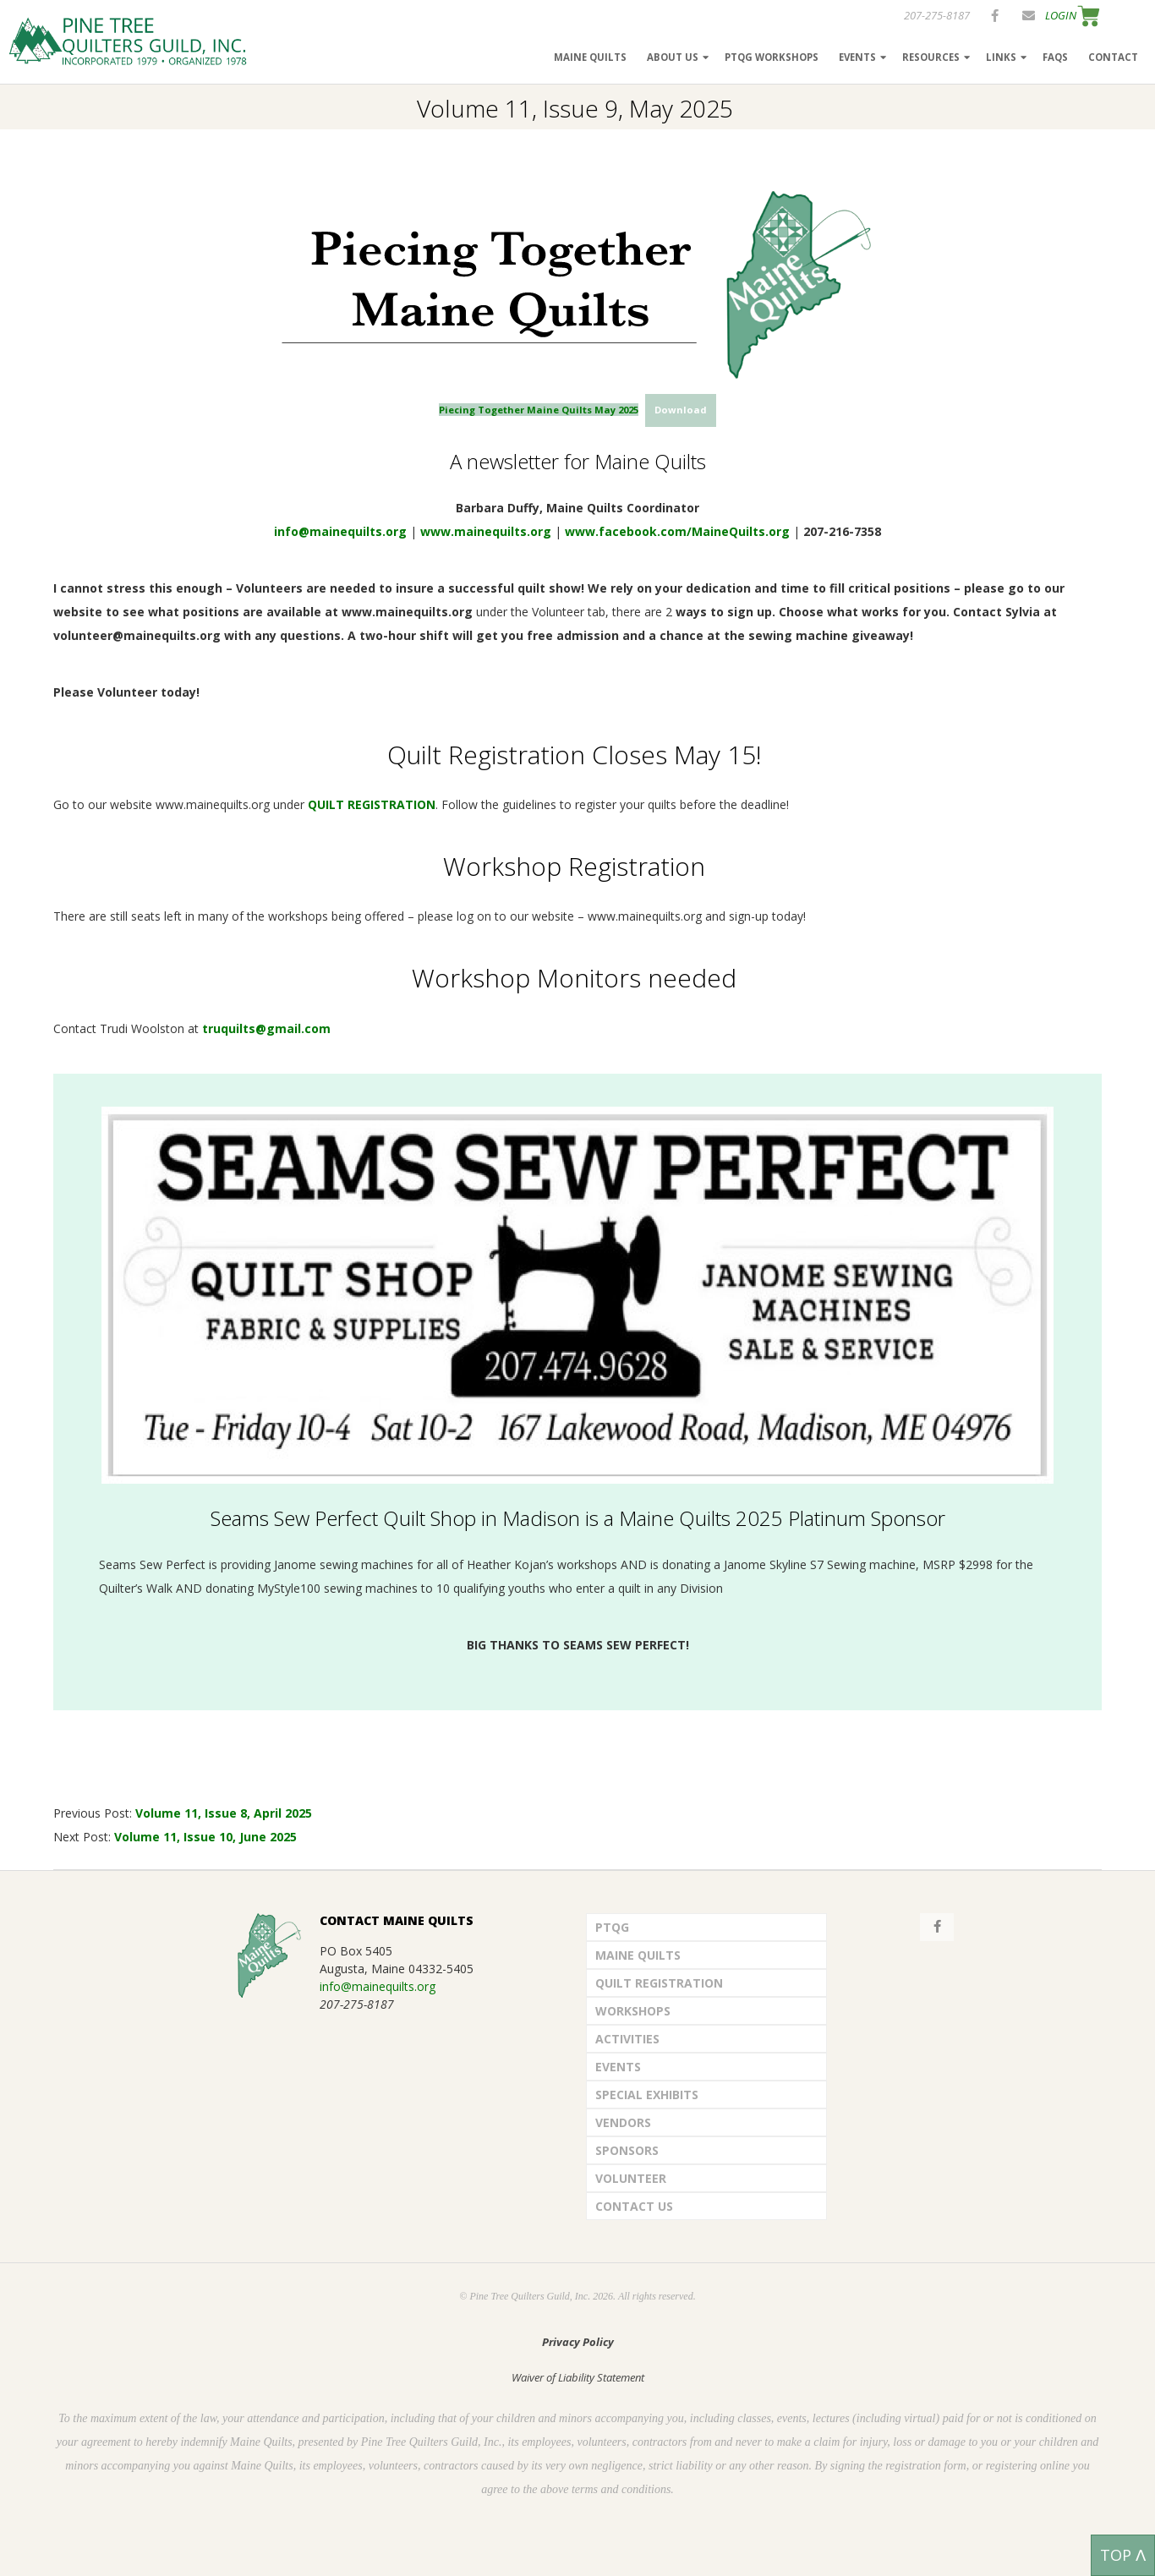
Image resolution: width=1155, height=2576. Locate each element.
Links (1001, 57)
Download (680, 409)
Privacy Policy (578, 2341)
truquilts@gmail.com (266, 1028)
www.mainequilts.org (485, 531)
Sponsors (627, 2150)
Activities (627, 2039)
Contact (1113, 57)
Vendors (623, 2122)
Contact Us (634, 2206)
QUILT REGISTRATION (371, 804)
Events (857, 57)
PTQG (612, 1927)
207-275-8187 (937, 15)
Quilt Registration (659, 1983)
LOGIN (1060, 15)
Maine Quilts (590, 57)
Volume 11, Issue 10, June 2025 (205, 1837)
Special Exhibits (646, 2095)
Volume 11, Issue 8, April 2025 (225, 1813)
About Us (672, 57)
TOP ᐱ (1123, 2555)
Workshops (633, 2011)
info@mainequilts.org (340, 531)
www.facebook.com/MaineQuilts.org (677, 531)
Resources (931, 57)
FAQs (1055, 57)
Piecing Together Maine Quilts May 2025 (538, 409)
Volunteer (630, 2178)
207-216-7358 (842, 531)
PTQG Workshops (771, 57)
